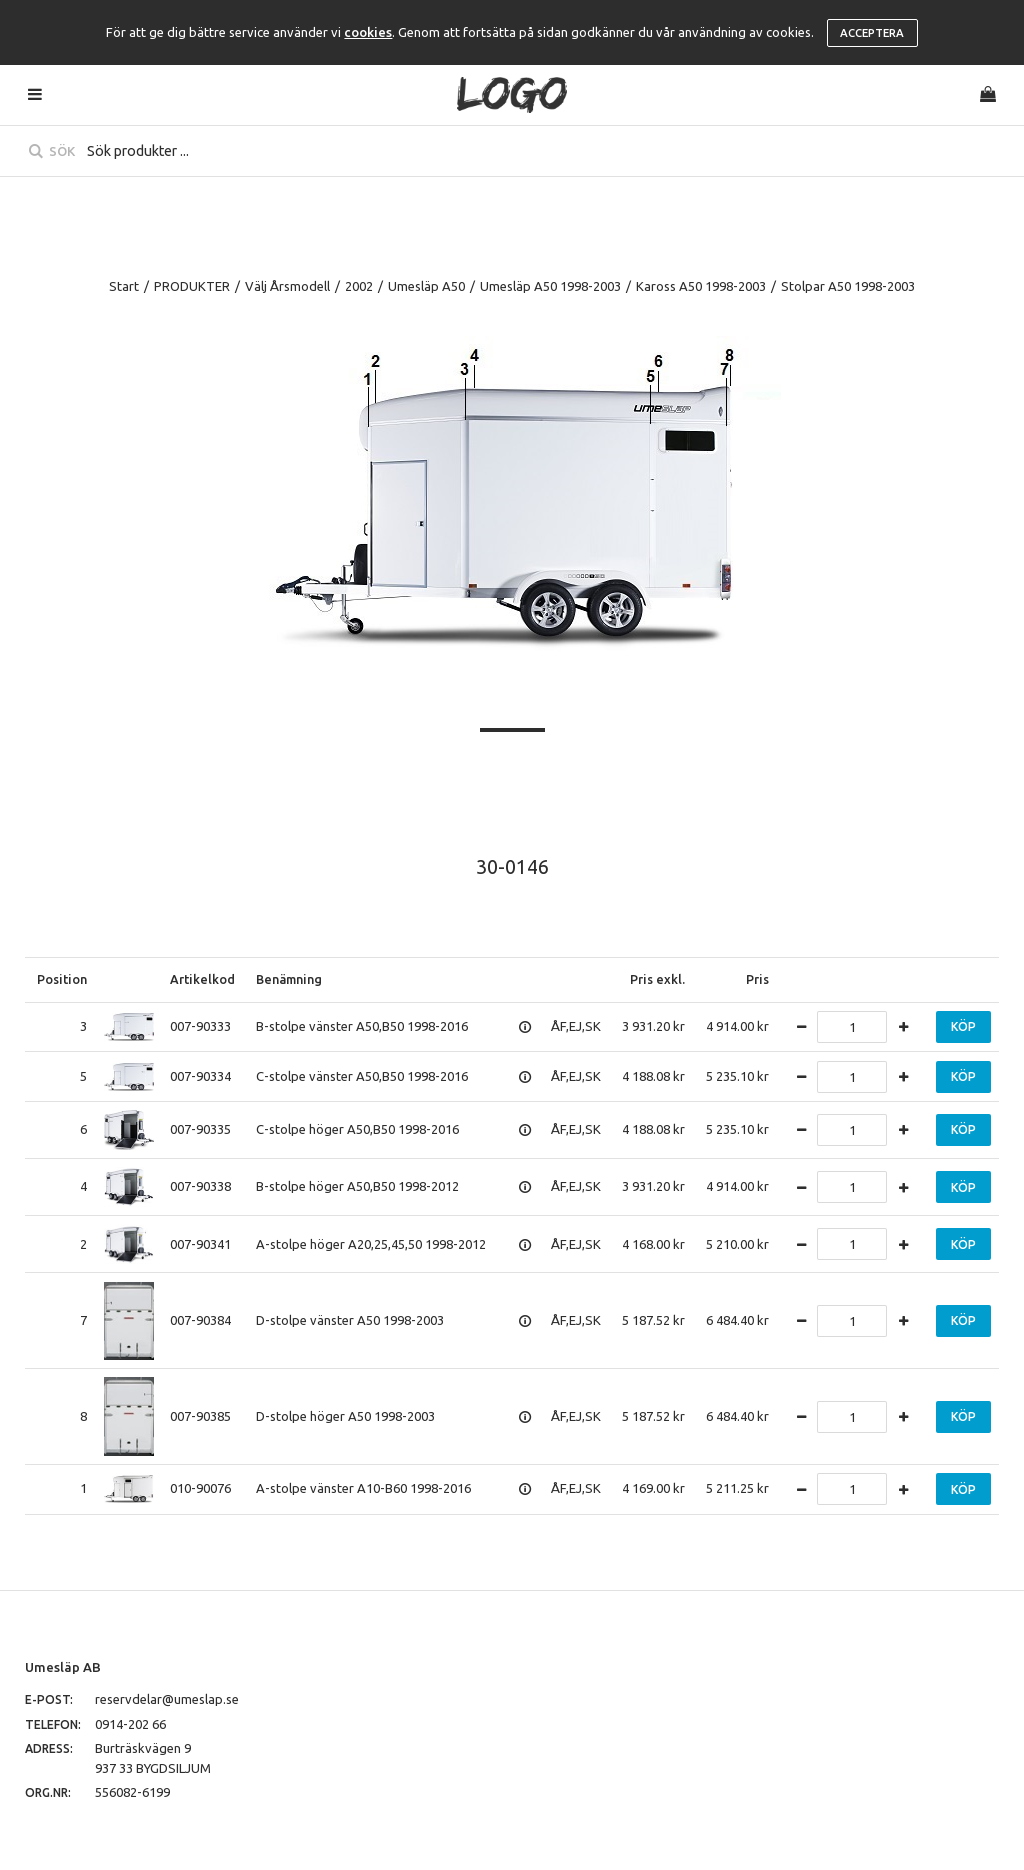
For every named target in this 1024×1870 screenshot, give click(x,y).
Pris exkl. (657, 979)
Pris (757, 979)
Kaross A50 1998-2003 (701, 286)
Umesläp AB (63, 1667)
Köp (963, 1026)
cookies (368, 32)
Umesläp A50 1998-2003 (550, 286)
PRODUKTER (192, 286)
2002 (359, 286)
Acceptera (872, 33)
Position (62, 979)
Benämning (289, 979)
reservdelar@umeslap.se (167, 1699)
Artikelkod (202, 979)
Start (124, 286)
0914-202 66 (130, 1724)
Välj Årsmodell (287, 286)
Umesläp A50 (426, 286)
